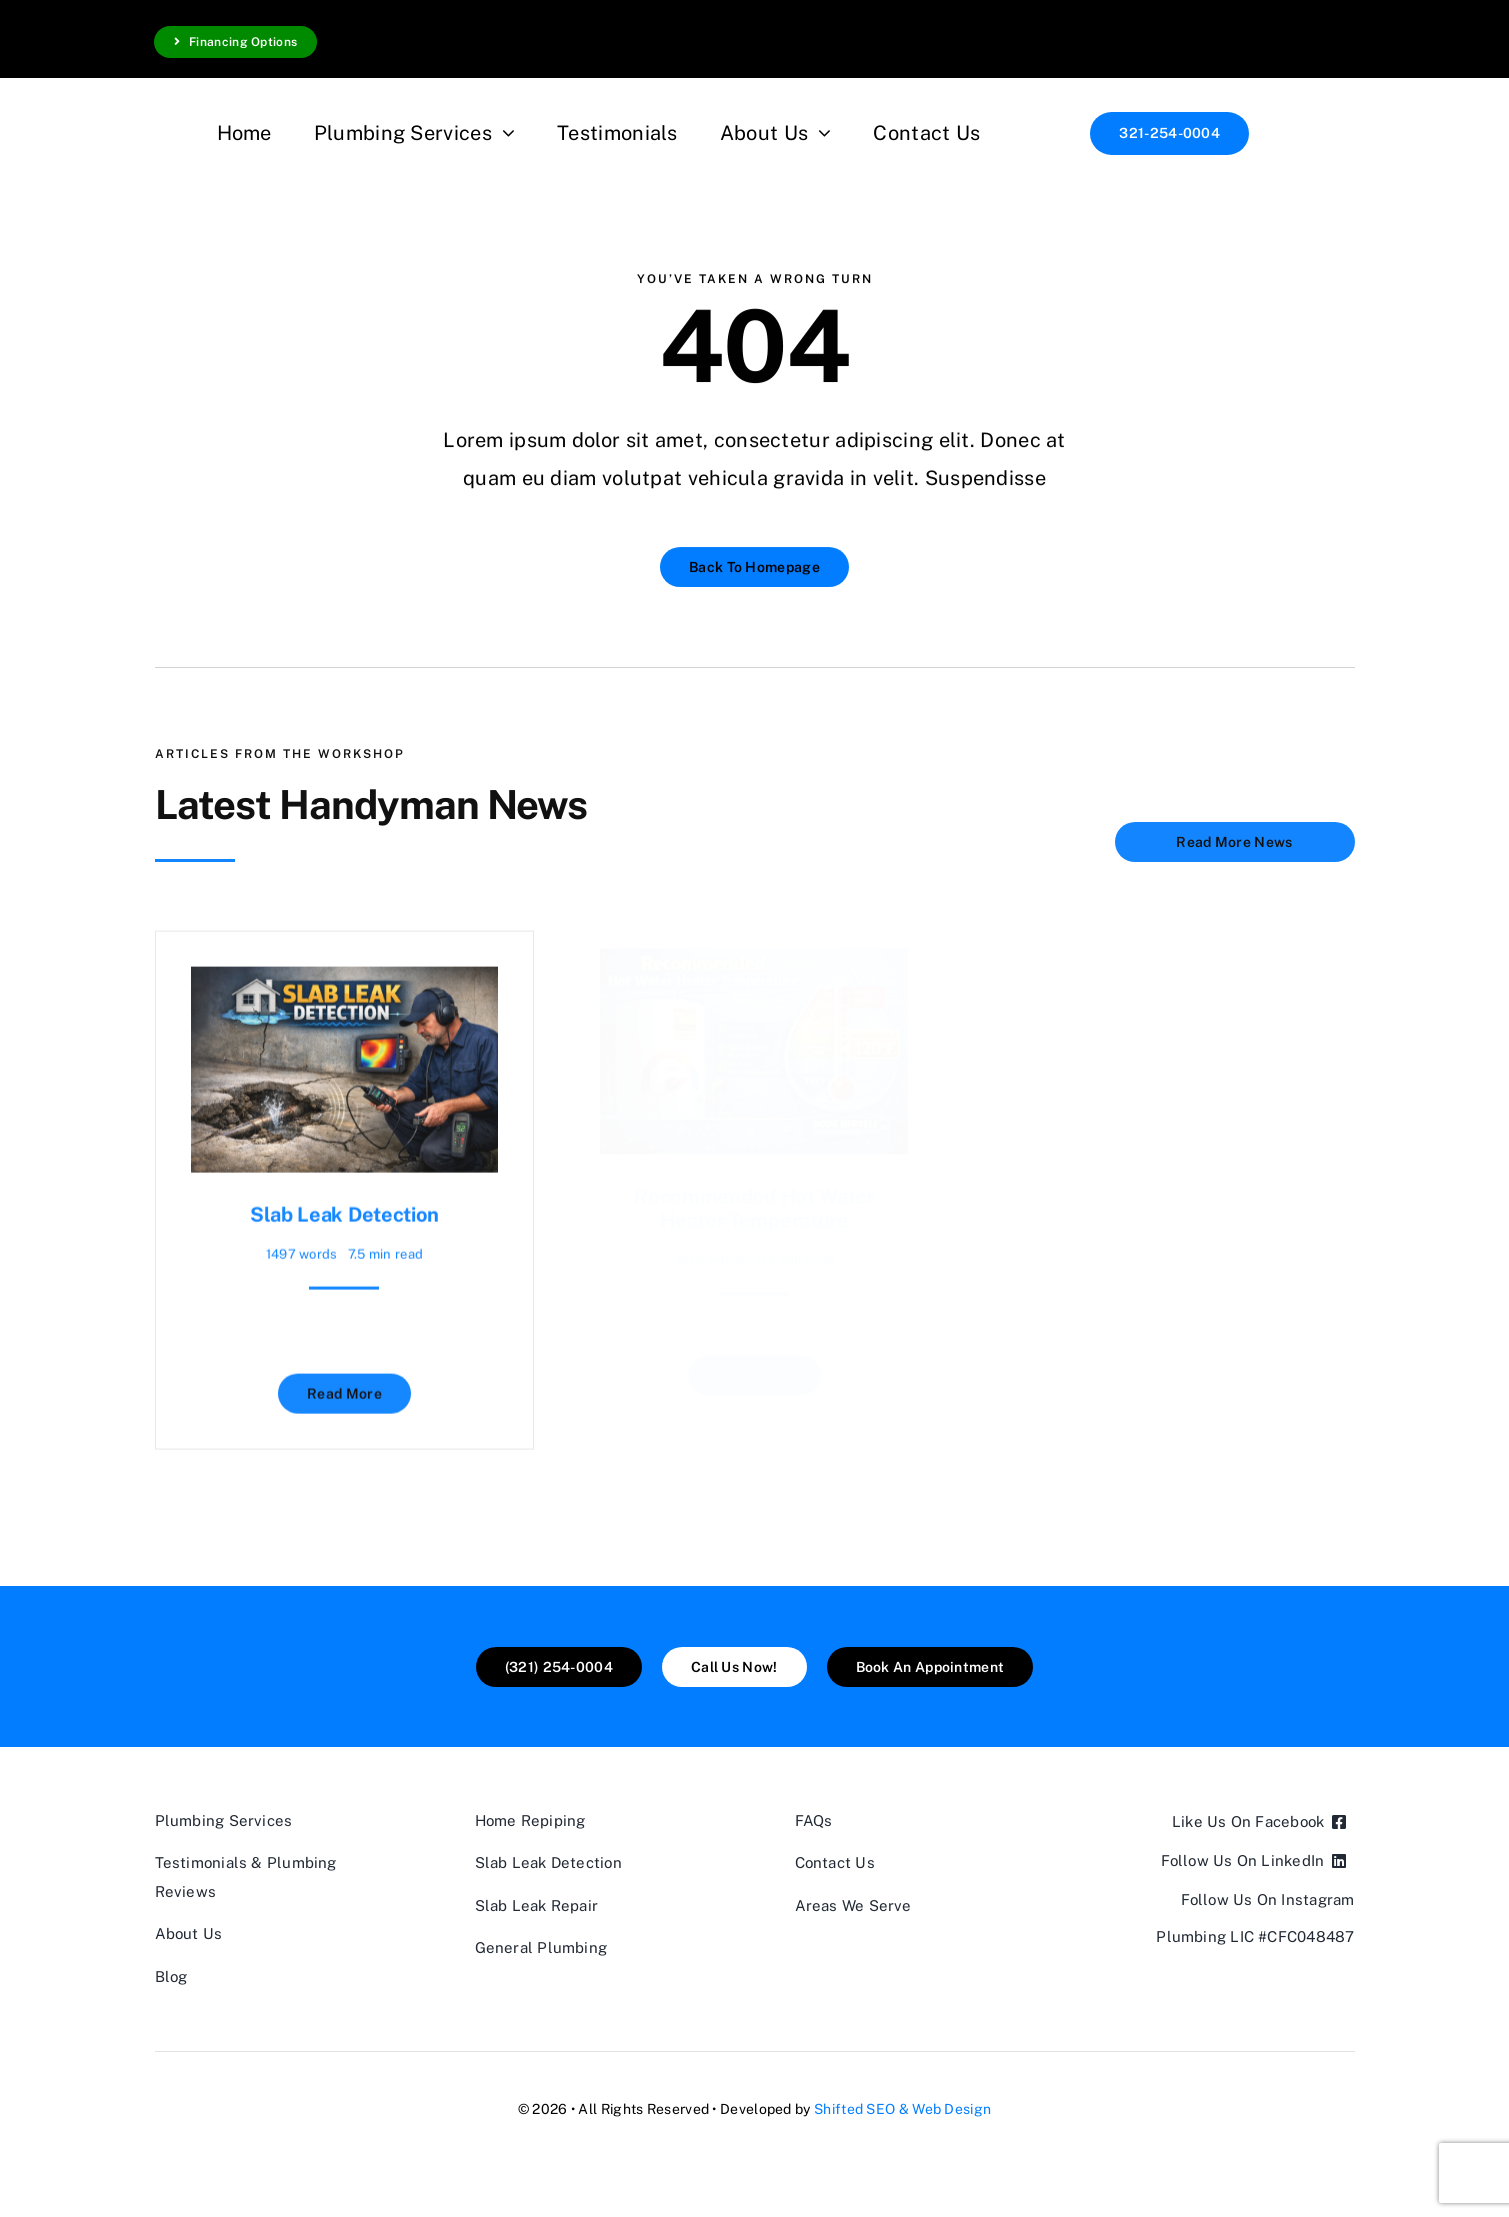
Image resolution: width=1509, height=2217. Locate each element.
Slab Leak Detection (344, 1206)
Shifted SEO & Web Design (902, 2109)
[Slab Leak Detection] (345, 977)
